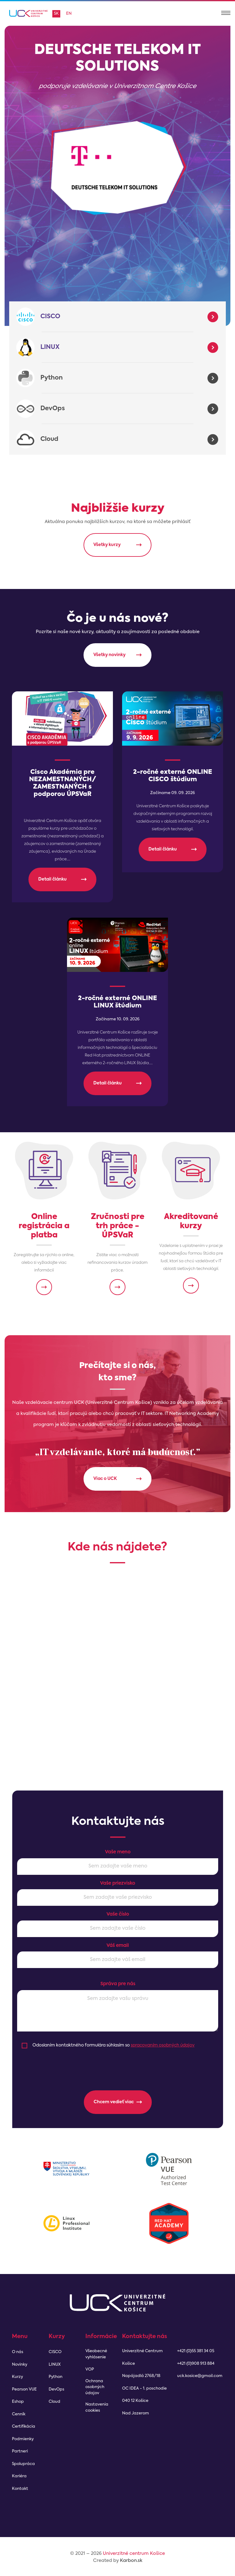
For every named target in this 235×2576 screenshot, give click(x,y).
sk (56, 14)
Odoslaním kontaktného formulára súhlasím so (113, 2044)
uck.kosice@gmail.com (199, 2376)
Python (51, 378)
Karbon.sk (131, 2560)
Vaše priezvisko (117, 1882)
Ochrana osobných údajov (94, 2387)
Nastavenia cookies (96, 2407)
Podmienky (23, 2439)
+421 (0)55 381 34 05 (195, 2351)
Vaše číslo (117, 1913)
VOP (89, 2370)
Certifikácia (23, 2427)
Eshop (18, 2402)
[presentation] (117, 2070)
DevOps (52, 409)
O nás (17, 2352)
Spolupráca (23, 2464)
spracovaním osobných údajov (163, 2044)
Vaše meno (118, 1851)
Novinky (19, 2365)
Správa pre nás (117, 1983)
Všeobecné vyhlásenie (96, 2354)
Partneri (20, 2451)
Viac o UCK (105, 1478)
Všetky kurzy (107, 545)
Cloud (49, 439)
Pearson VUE (24, 2389)
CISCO (50, 317)
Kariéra (19, 2476)
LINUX (49, 347)
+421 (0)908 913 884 (195, 2364)
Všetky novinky (109, 655)
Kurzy (17, 2377)
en (69, 14)
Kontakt (20, 2489)
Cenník (18, 2414)
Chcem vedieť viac (114, 2101)
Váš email (117, 1944)
